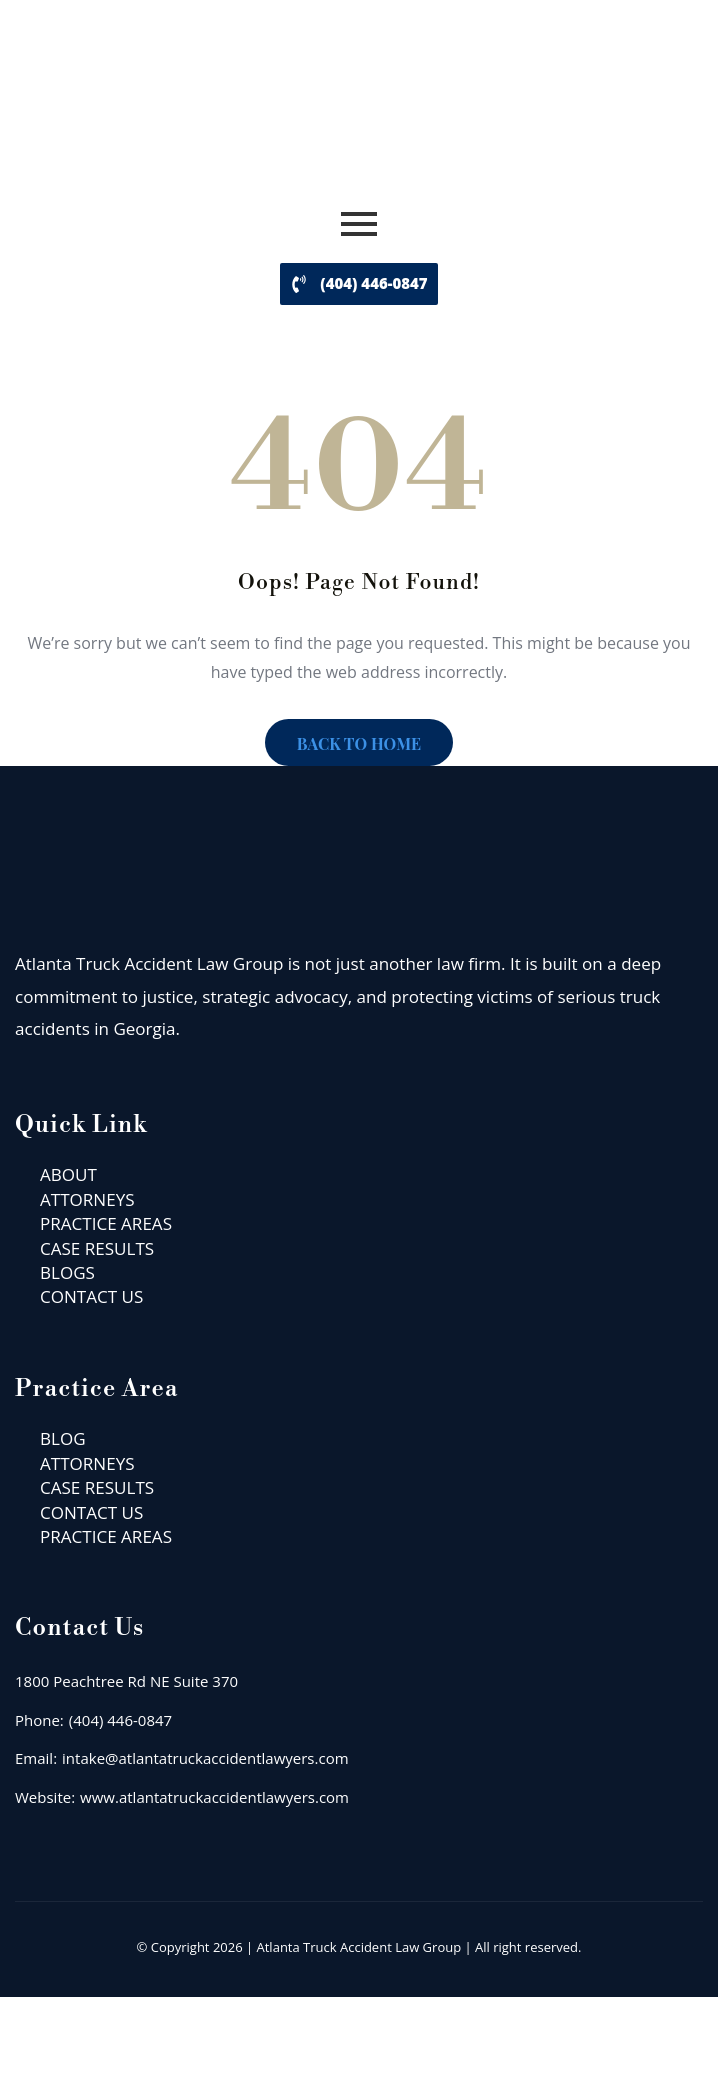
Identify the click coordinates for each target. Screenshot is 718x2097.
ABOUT (68, 1174)
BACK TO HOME (359, 743)
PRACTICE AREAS (106, 1223)
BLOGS (67, 1272)
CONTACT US (91, 1296)
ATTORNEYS (87, 1199)
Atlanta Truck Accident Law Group (359, 1947)
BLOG (63, 1438)
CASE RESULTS (97, 1248)
